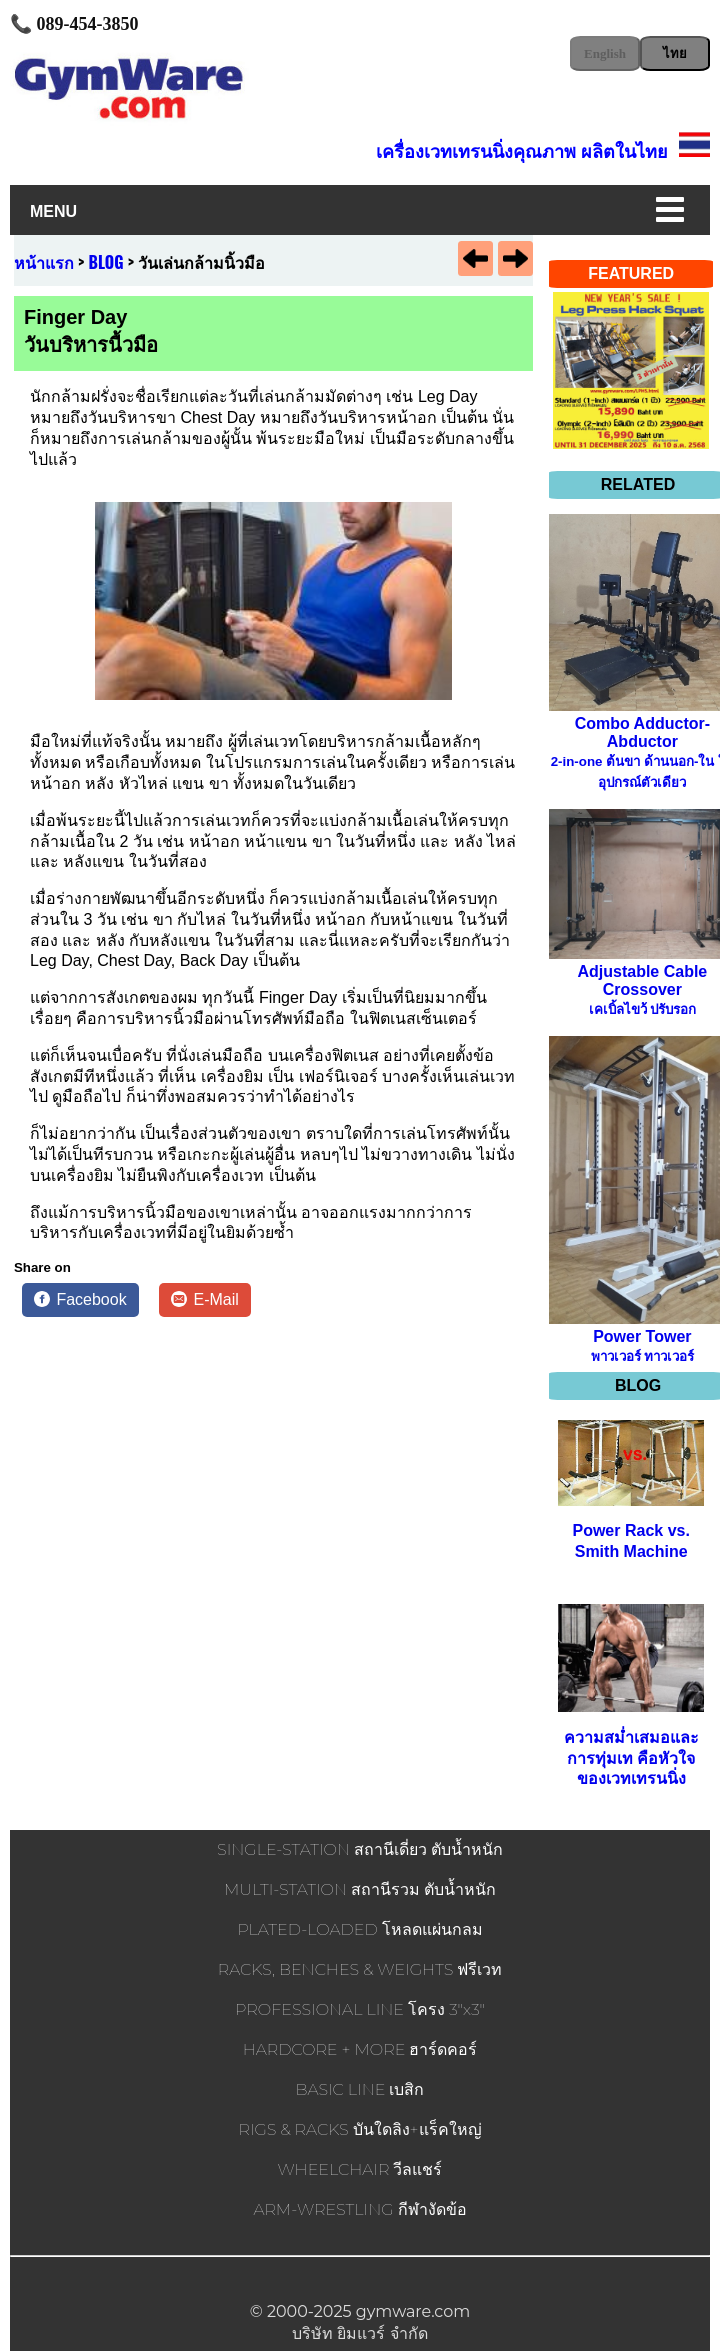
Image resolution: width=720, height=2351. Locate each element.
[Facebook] (80, 1300)
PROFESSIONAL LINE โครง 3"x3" (360, 2009)
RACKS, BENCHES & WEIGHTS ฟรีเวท (360, 1969)
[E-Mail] (205, 1300)
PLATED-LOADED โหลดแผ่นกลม (359, 1929)
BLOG (106, 262)
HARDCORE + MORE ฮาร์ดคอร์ (360, 2049)
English (605, 53)
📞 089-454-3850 (74, 24)
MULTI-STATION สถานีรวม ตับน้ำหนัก (360, 1889)
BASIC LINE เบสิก (360, 2089)
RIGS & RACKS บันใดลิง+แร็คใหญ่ (359, 2129)
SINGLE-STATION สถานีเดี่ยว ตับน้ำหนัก (360, 1849)
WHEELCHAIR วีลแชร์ (360, 2169)
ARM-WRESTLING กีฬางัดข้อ (359, 2209)
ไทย (675, 53)
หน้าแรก (44, 262)
